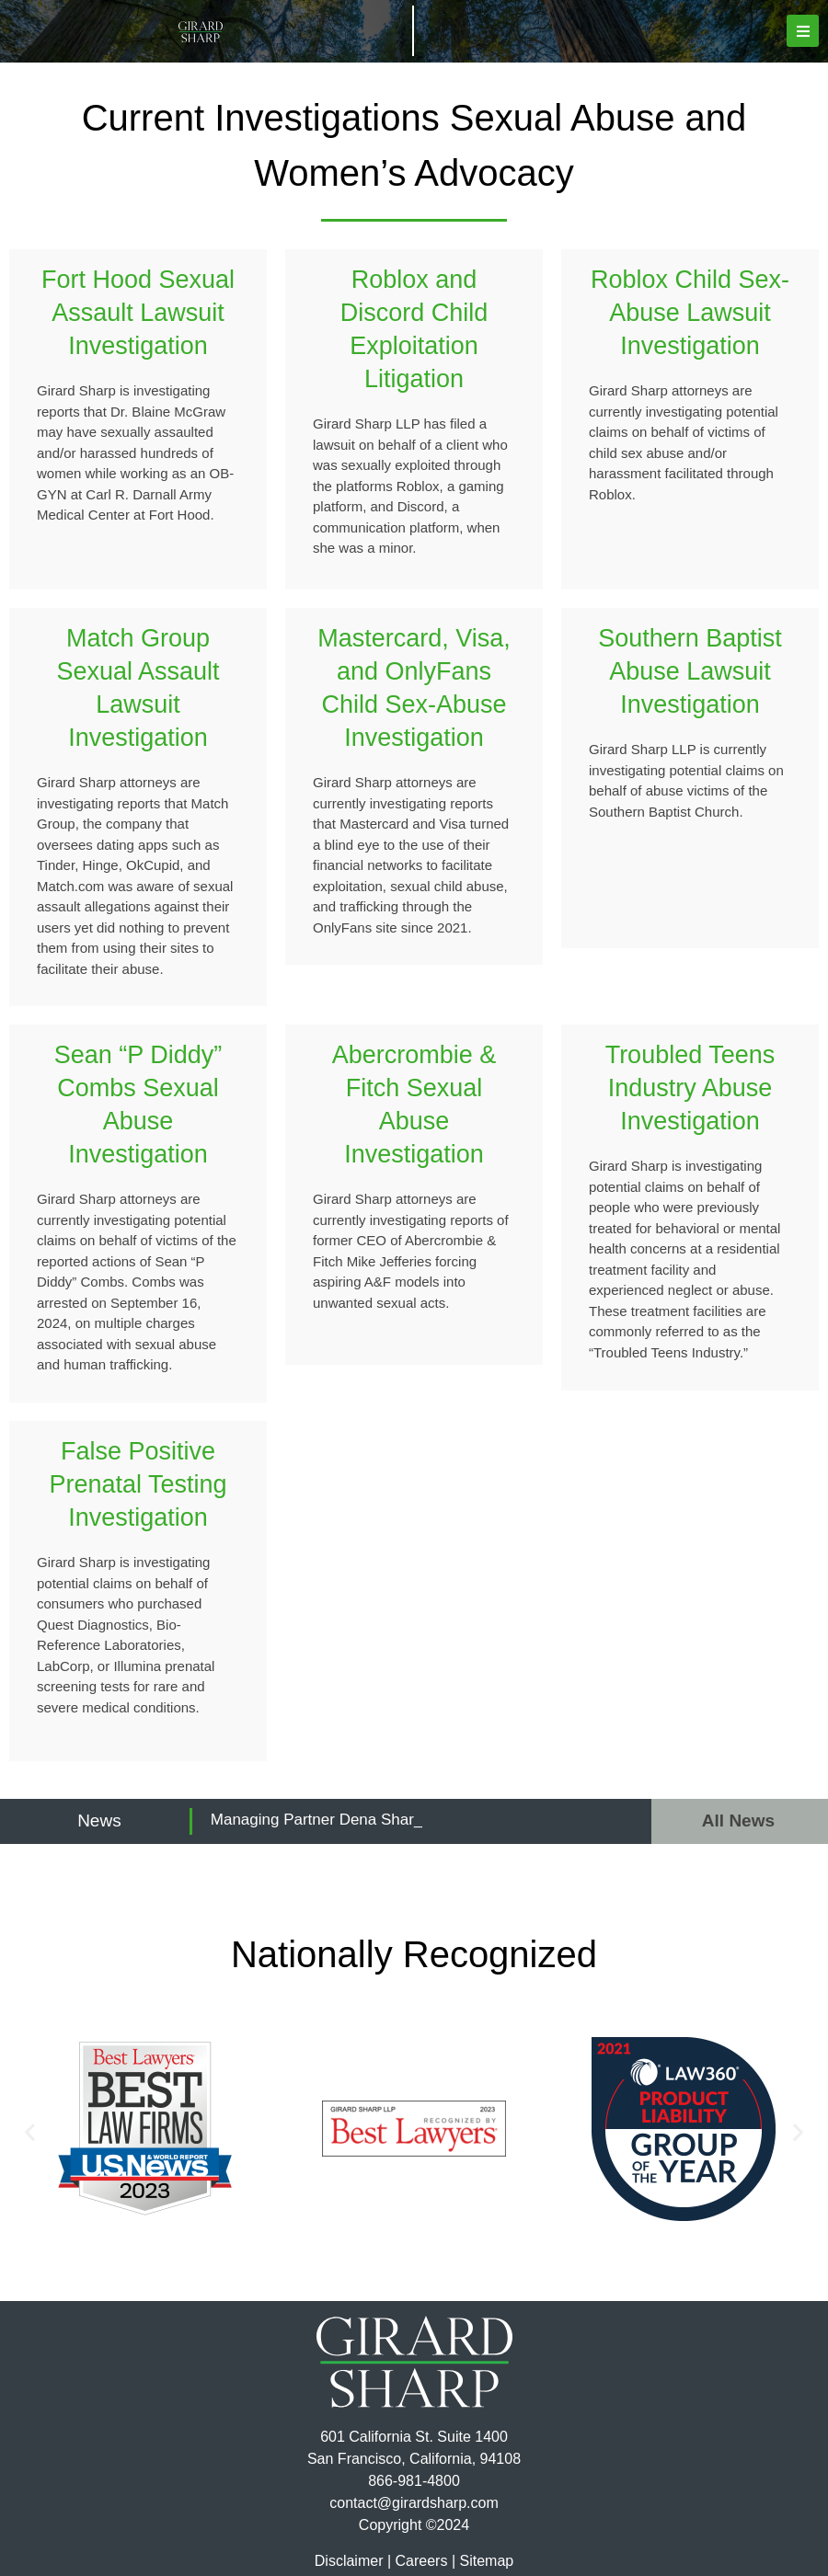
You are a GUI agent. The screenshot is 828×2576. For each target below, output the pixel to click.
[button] (803, 31)
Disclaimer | (353, 2561)
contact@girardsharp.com (413, 2503)
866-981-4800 (414, 2481)
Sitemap (486, 2561)
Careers (422, 2561)
